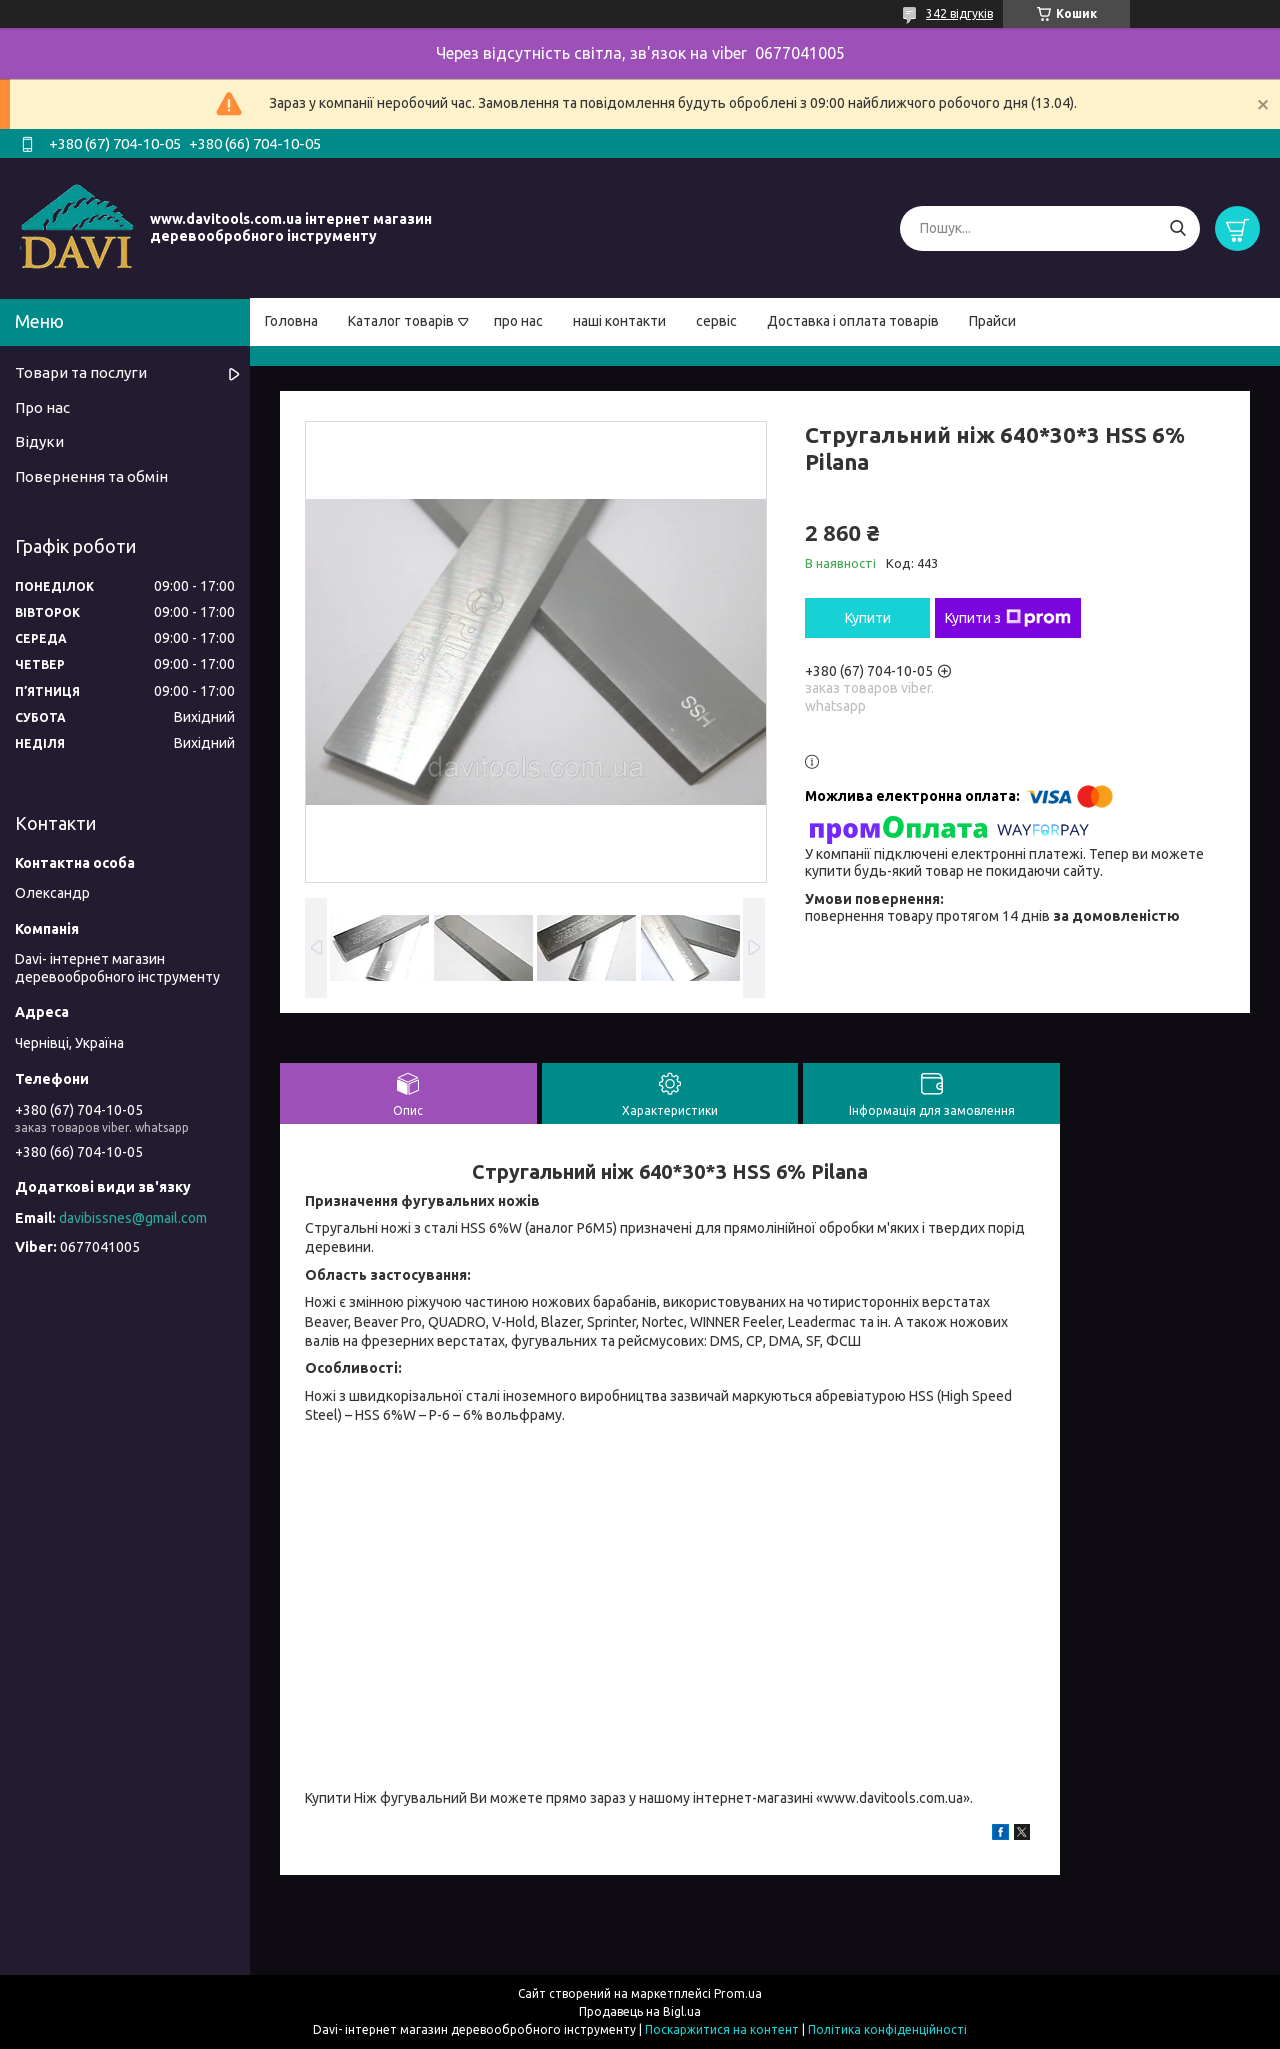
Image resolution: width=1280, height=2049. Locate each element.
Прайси (992, 321)
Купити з (1008, 618)
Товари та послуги (81, 372)
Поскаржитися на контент (722, 2029)
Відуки (39, 441)
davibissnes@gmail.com (133, 1218)
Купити (868, 618)
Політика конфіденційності (887, 2029)
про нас (518, 321)
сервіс (716, 321)
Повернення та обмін (91, 476)
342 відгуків (959, 13)
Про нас (42, 407)
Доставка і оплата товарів (853, 321)
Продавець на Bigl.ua (640, 2011)
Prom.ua (738, 1993)
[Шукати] (1177, 228)
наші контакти (619, 321)
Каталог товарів (401, 321)
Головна (291, 321)
